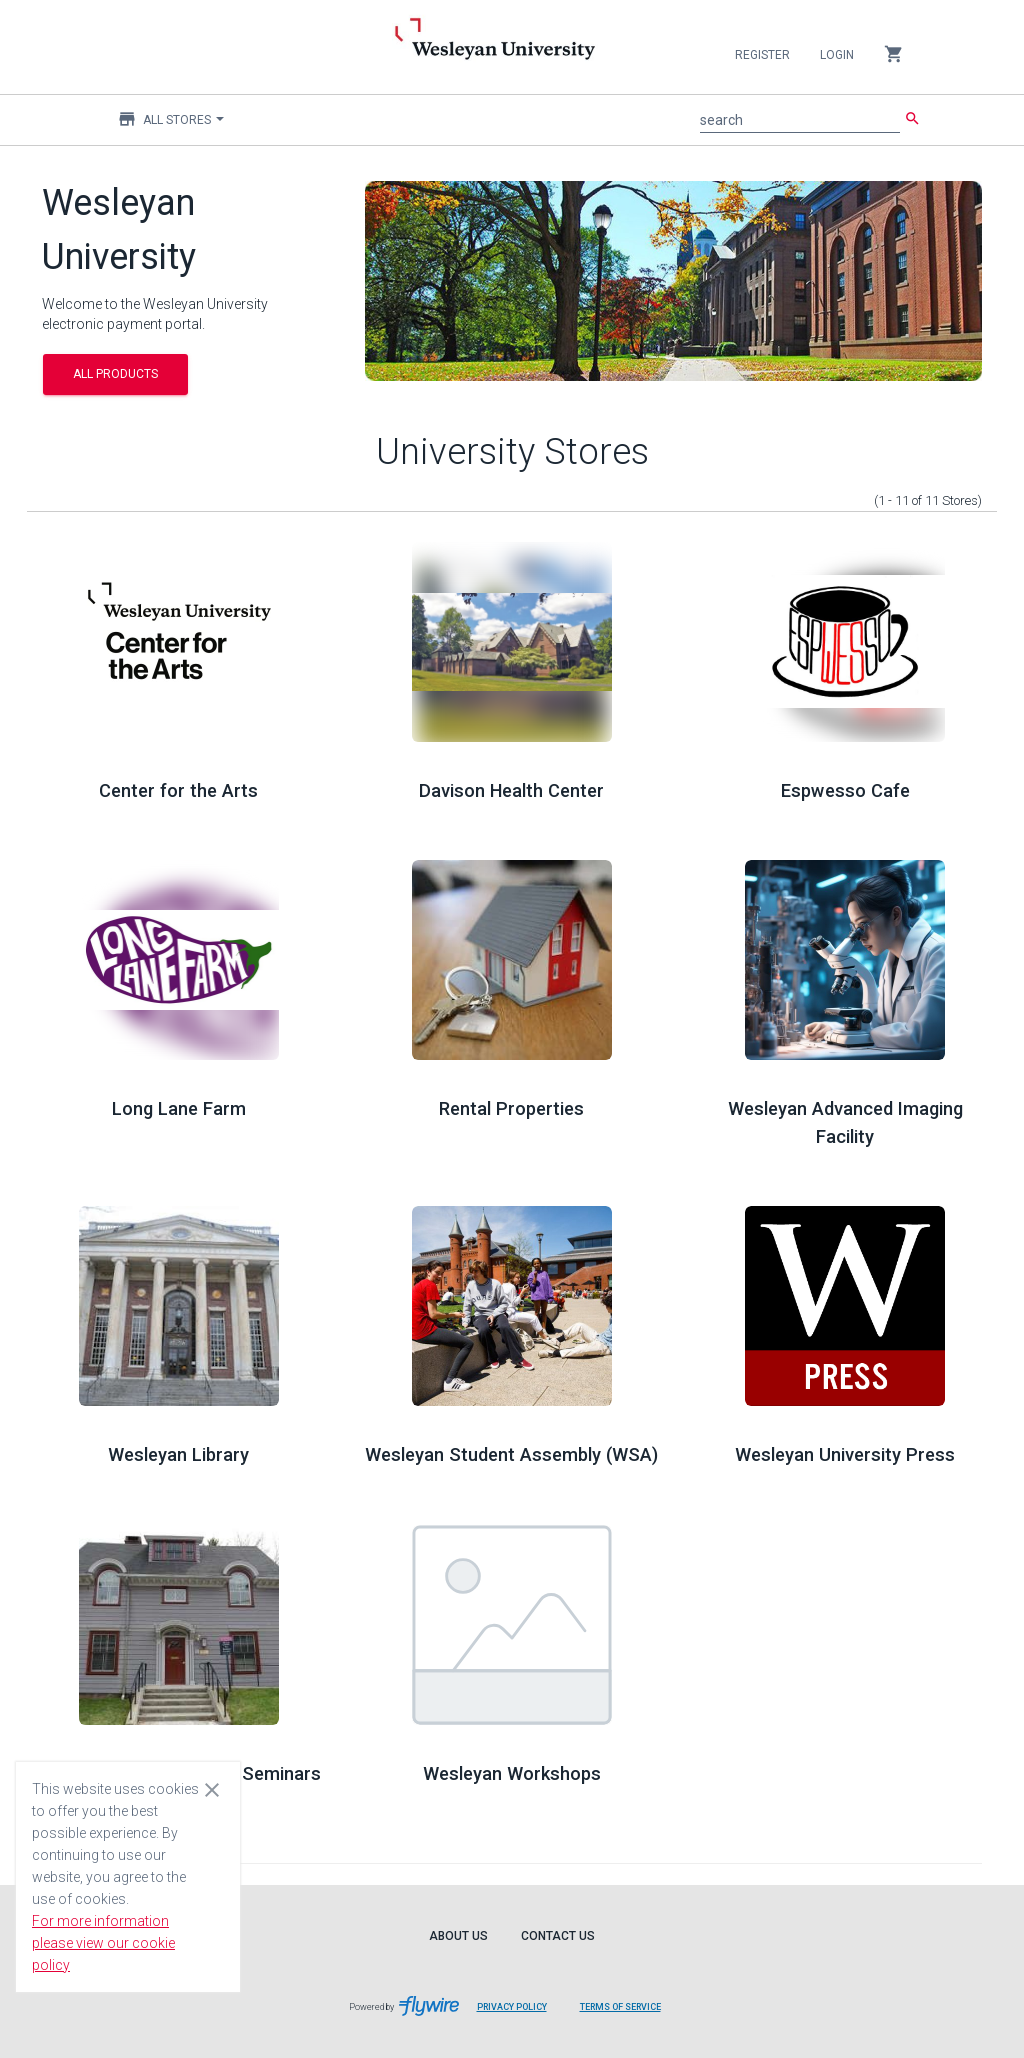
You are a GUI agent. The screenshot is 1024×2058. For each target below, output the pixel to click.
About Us (458, 1936)
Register (762, 55)
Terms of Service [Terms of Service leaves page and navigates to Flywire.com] (620, 2007)
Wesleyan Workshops (512, 1773)
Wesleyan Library (178, 1454)
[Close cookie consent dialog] (212, 1789)
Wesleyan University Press (845, 1454)
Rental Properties (511, 1108)
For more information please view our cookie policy (103, 1943)
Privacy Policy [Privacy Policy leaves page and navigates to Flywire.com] (512, 2007)
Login (837, 55)
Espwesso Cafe (845, 790)
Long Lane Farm (179, 1108)
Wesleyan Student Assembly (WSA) (511, 1454)
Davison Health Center (511, 790)
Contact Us (558, 1936)
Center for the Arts (178, 790)
